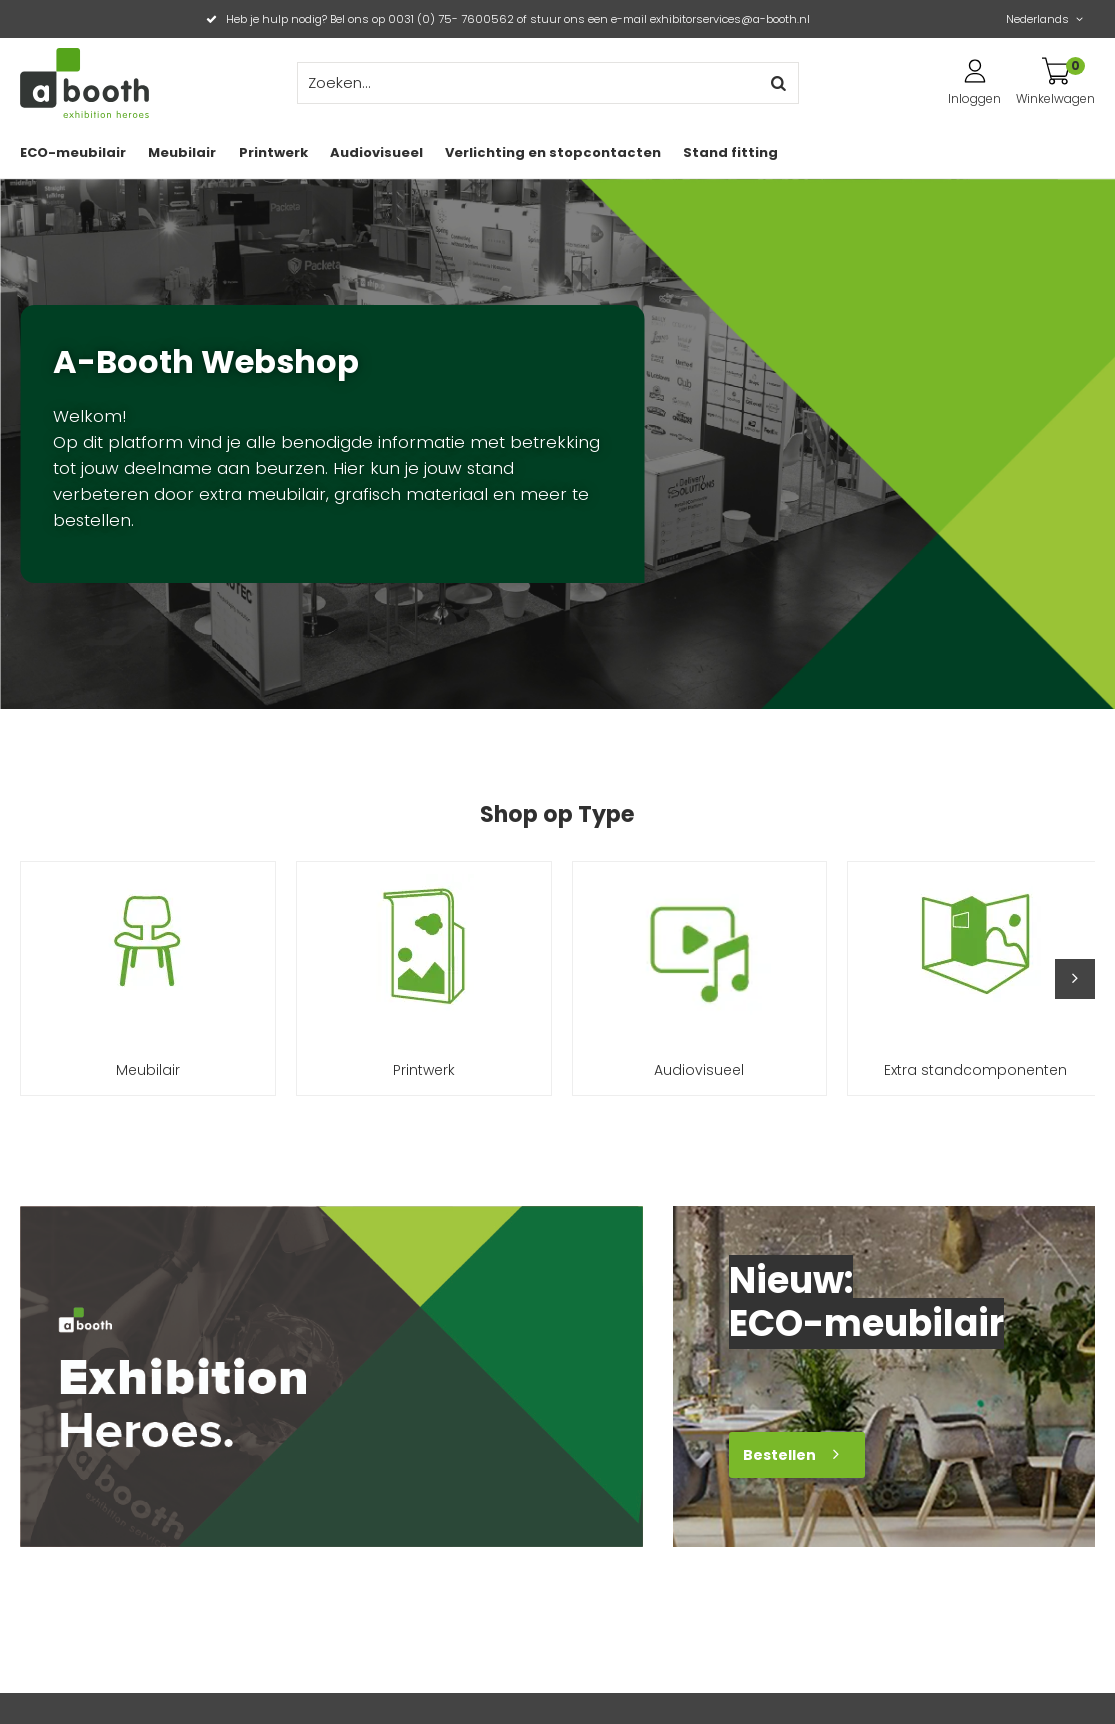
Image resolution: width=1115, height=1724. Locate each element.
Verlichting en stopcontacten (553, 152)
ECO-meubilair (73, 152)
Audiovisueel (376, 152)
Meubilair (182, 152)
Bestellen (779, 1455)
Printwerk (273, 152)
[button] (1075, 979)
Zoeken (778, 83)
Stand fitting (730, 152)
